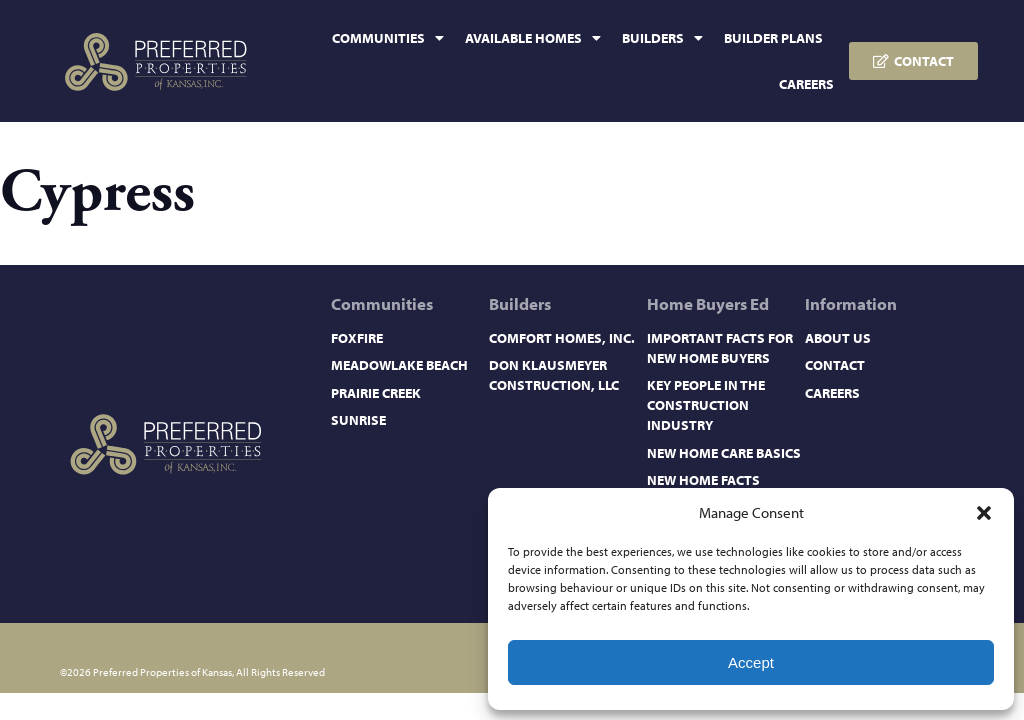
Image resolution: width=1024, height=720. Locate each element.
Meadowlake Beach (399, 365)
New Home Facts (703, 480)
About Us (838, 338)
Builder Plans (773, 38)
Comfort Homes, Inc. (562, 338)
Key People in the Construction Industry (706, 405)
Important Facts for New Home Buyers (720, 348)
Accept (751, 662)
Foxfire (357, 338)
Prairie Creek (376, 393)
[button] (984, 513)
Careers (806, 84)
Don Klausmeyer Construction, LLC (554, 375)
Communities (388, 38)
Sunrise (358, 420)
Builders (662, 38)
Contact (835, 365)
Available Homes (533, 38)
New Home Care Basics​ (724, 453)
